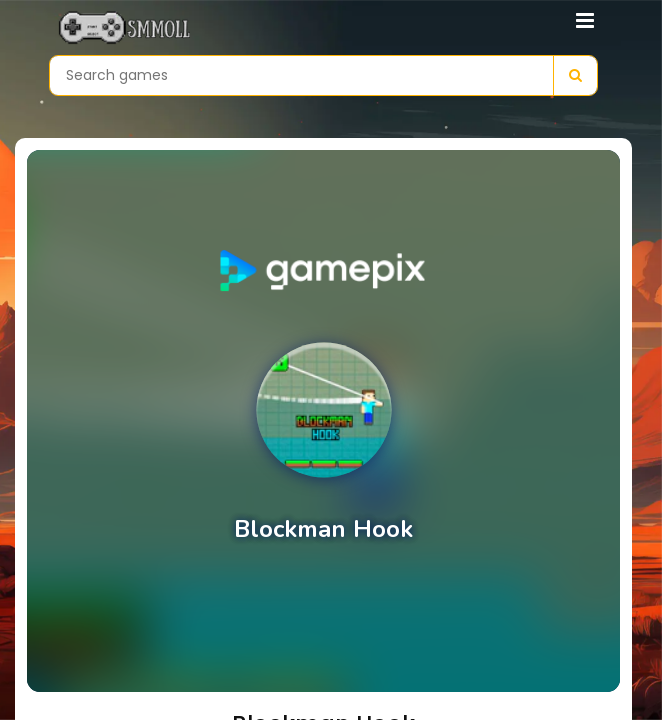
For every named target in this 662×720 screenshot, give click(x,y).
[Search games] (301, 75)
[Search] (575, 75)
